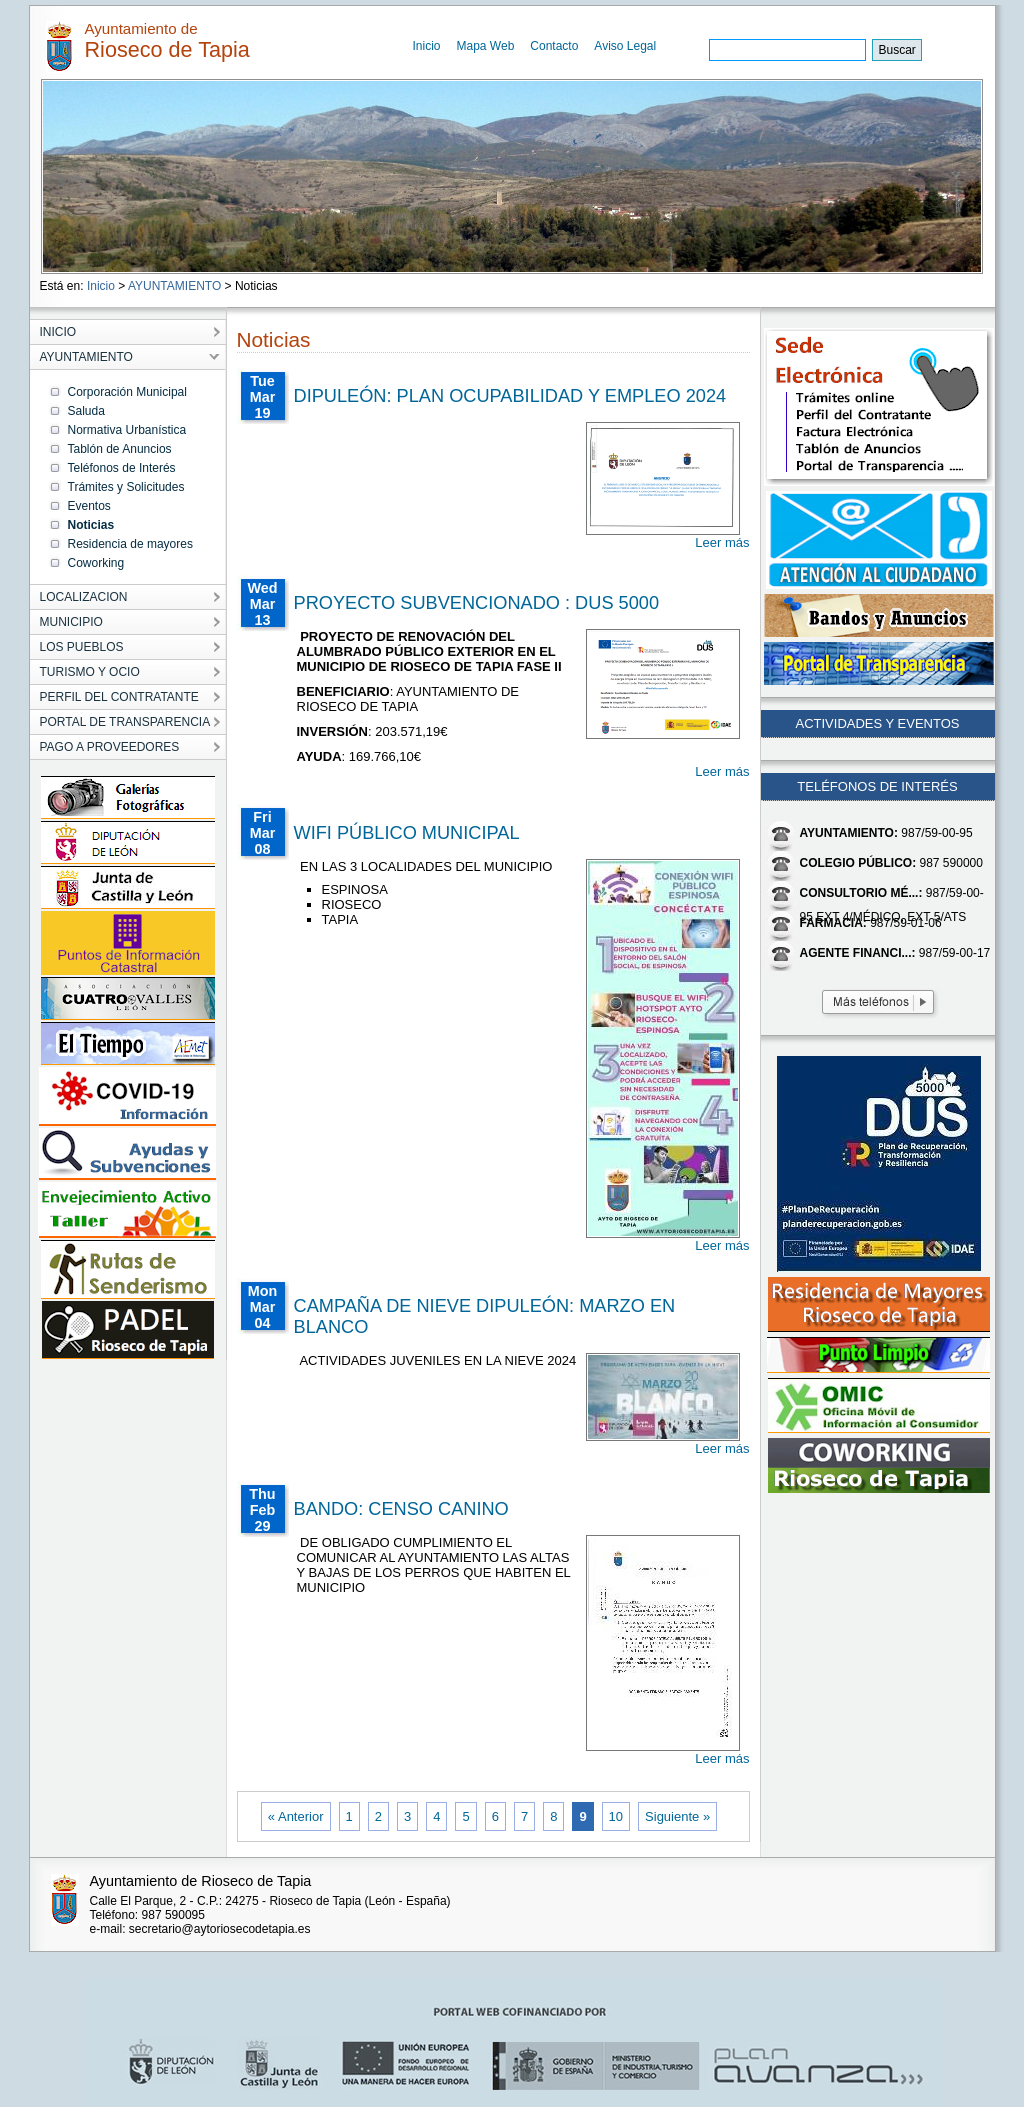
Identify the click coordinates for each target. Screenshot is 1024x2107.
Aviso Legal (625, 46)
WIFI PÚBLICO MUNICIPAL (407, 833)
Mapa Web (486, 46)
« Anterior (296, 1816)
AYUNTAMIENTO (174, 286)
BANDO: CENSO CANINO (401, 1509)
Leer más (722, 542)
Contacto (554, 46)
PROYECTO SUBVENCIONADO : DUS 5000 (477, 603)
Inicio (427, 46)
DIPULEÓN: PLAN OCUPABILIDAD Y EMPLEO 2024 (510, 396)
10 (616, 1816)
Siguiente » (677, 1816)
